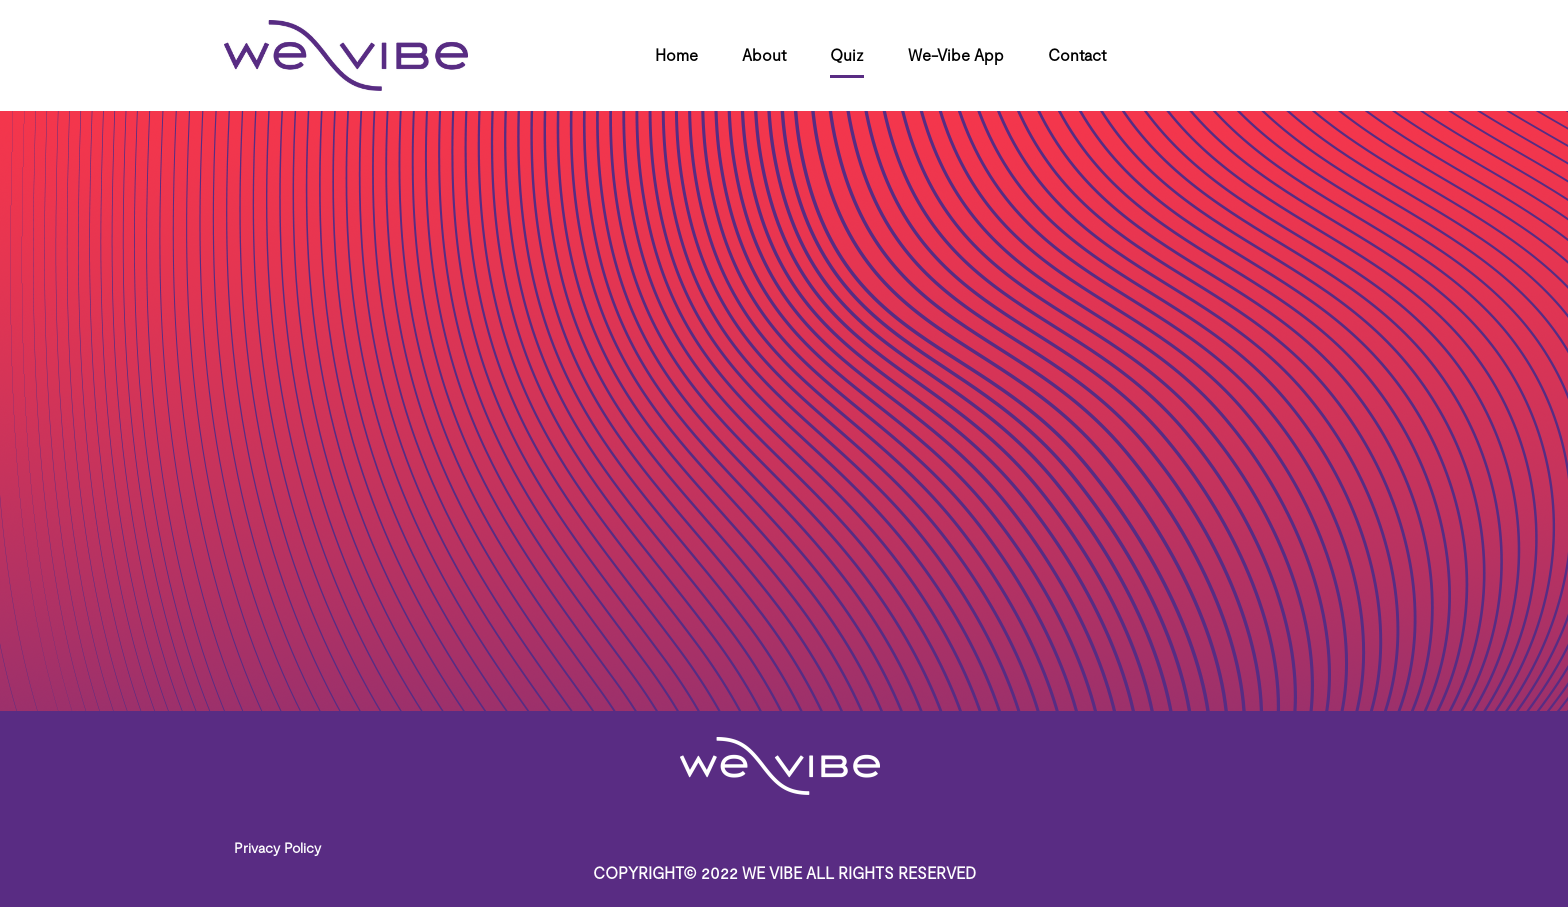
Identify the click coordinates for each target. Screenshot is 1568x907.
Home (676, 54)
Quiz (847, 54)
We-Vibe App (956, 54)
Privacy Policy (277, 847)
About (764, 54)
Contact (1077, 54)
